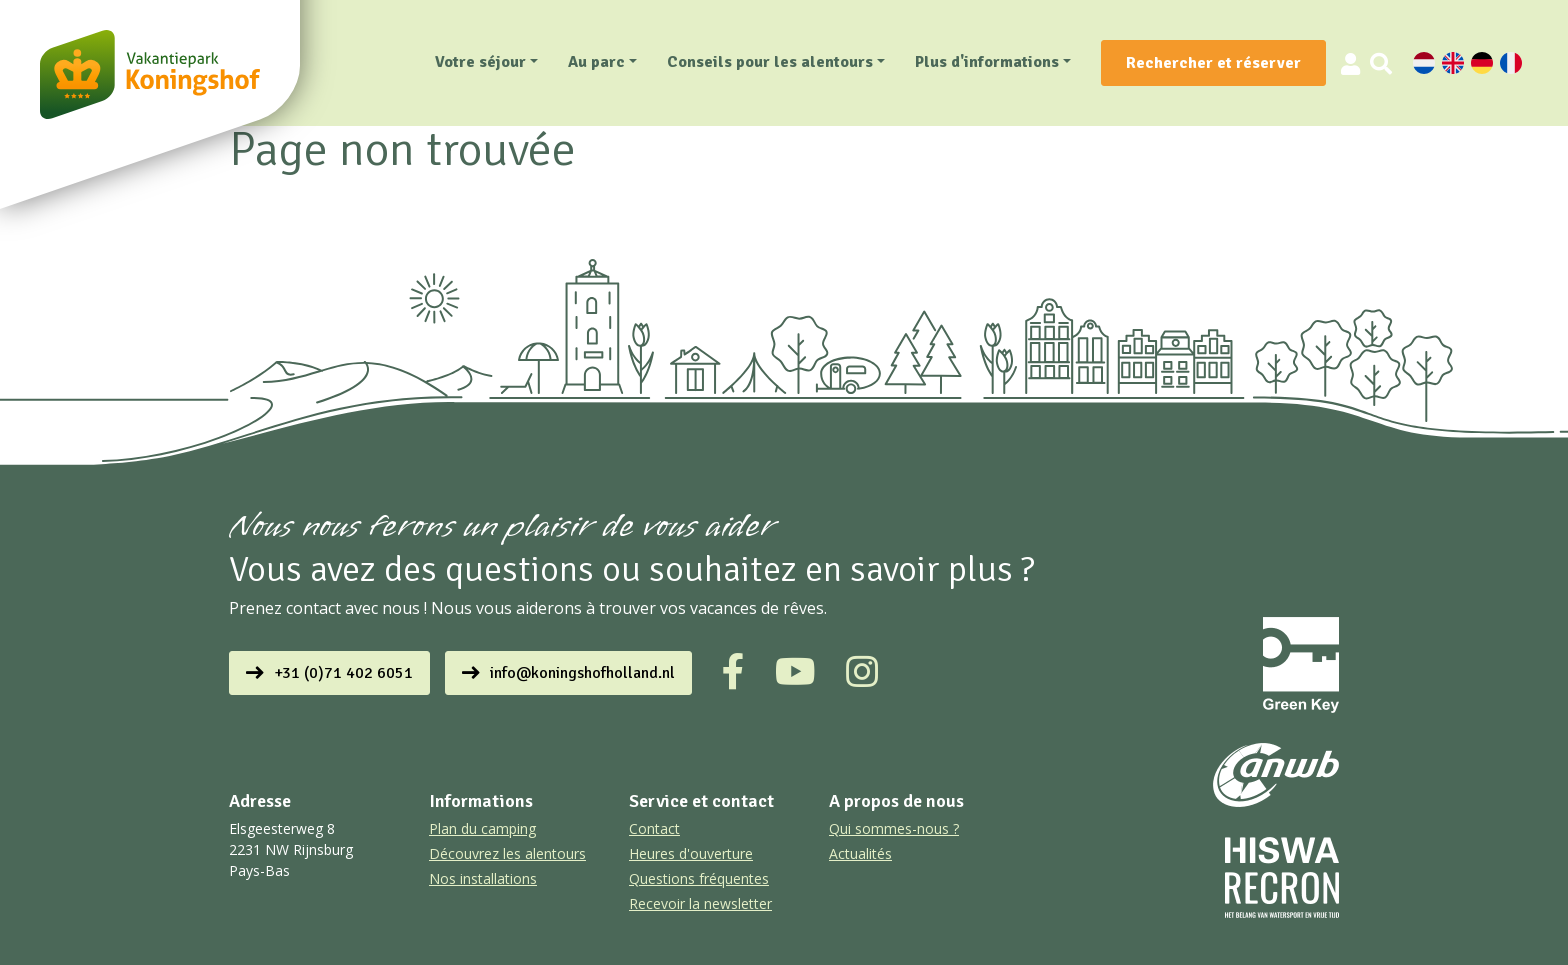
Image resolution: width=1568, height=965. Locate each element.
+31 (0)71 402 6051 (343, 673)
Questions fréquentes (699, 878)
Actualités (860, 853)
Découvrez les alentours (507, 853)
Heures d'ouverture (691, 853)
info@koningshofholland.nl (582, 673)
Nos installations (483, 878)
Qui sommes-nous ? (894, 828)
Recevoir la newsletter (700, 903)
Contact (654, 828)
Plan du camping (482, 828)
